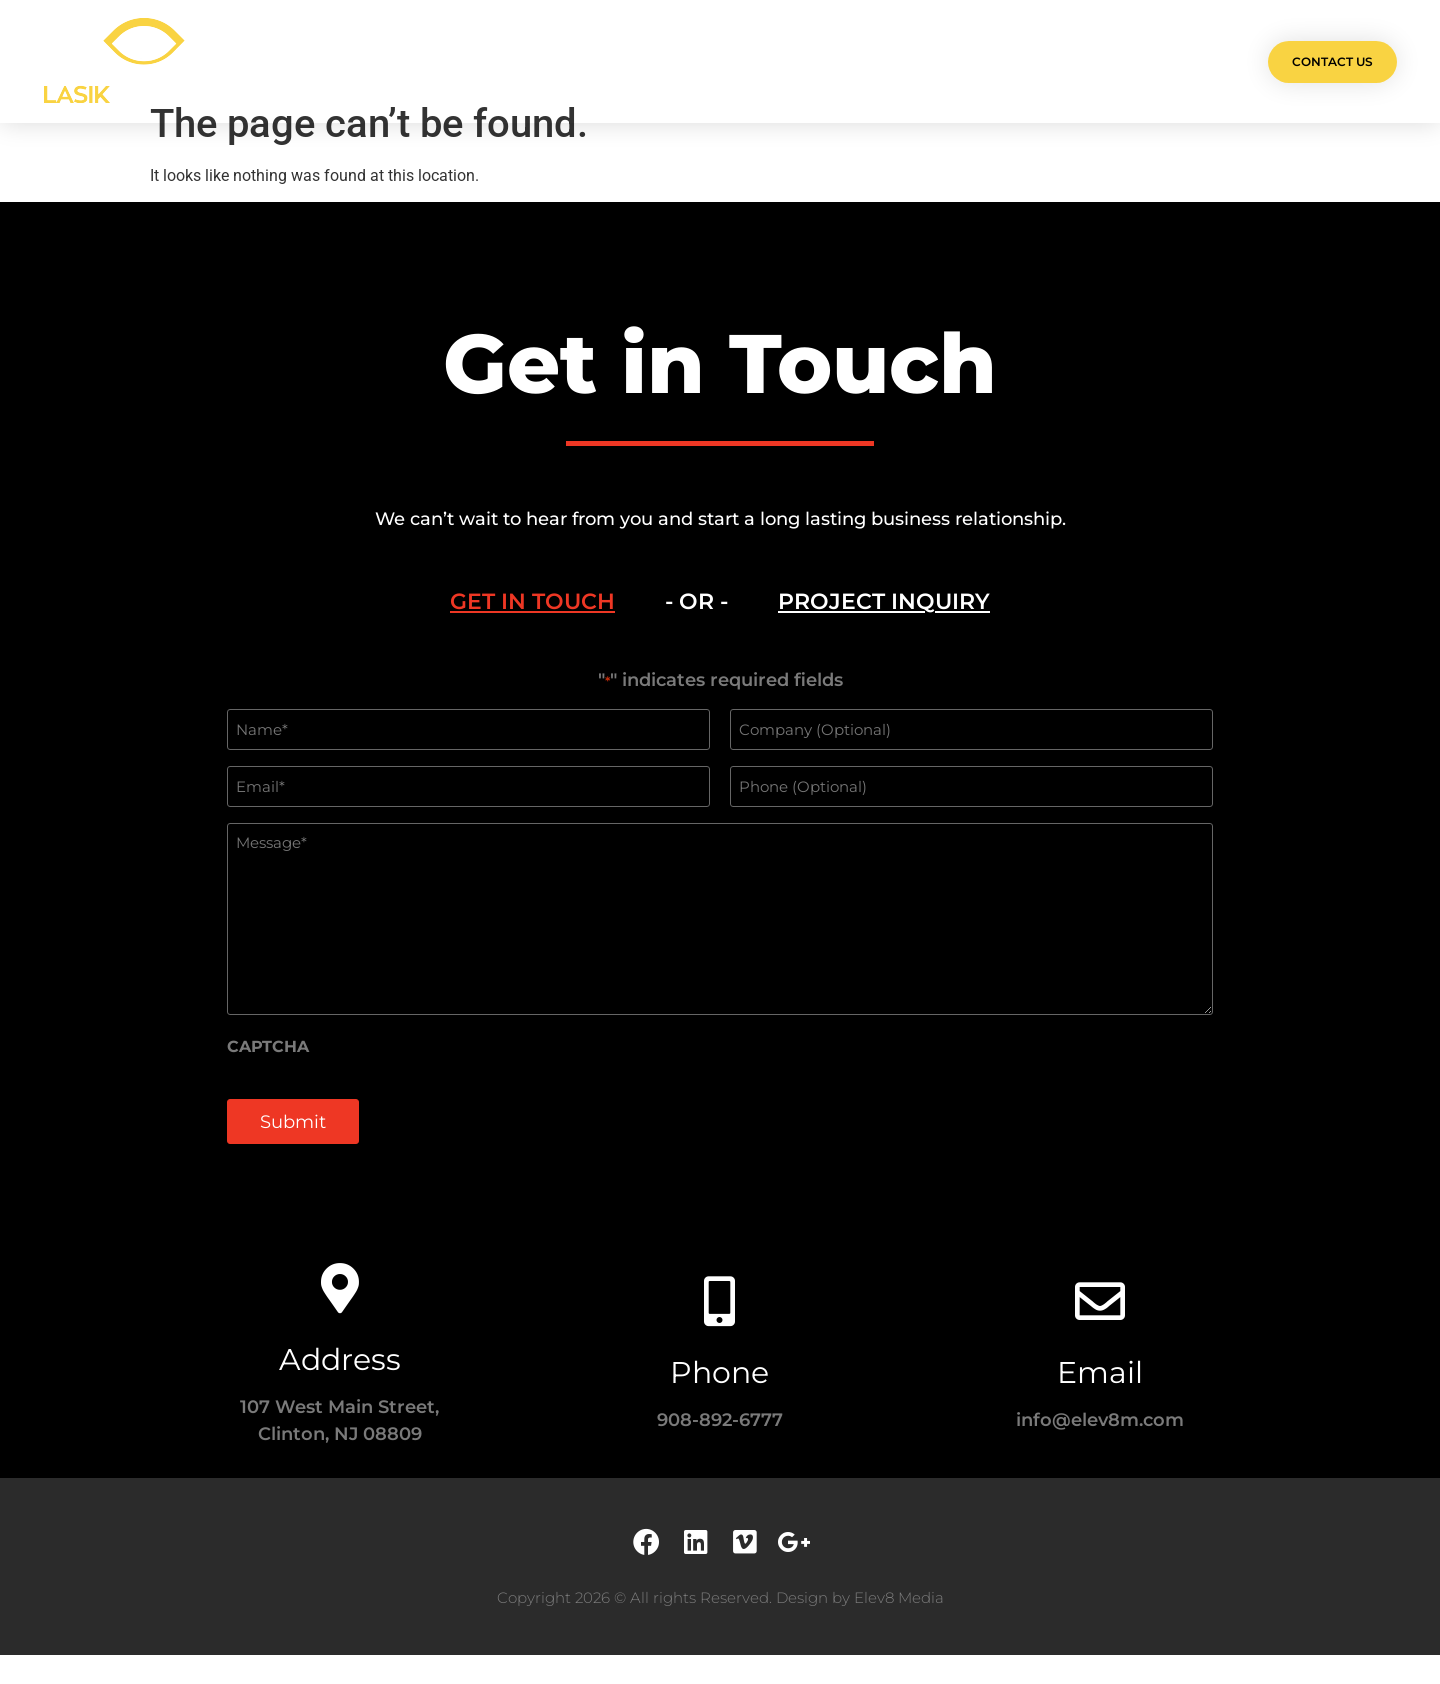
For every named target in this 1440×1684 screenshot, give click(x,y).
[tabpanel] (720, 948)
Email (1100, 1401)
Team (740, 61)
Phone (719, 1401)
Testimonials (844, 61)
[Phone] (720, 1330)
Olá (461, 61)
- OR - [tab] (696, 632)
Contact (961, 61)
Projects (547, 61)
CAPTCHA (268, 1077)
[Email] (1100, 1330)
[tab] (532, 633)
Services (651, 61)
